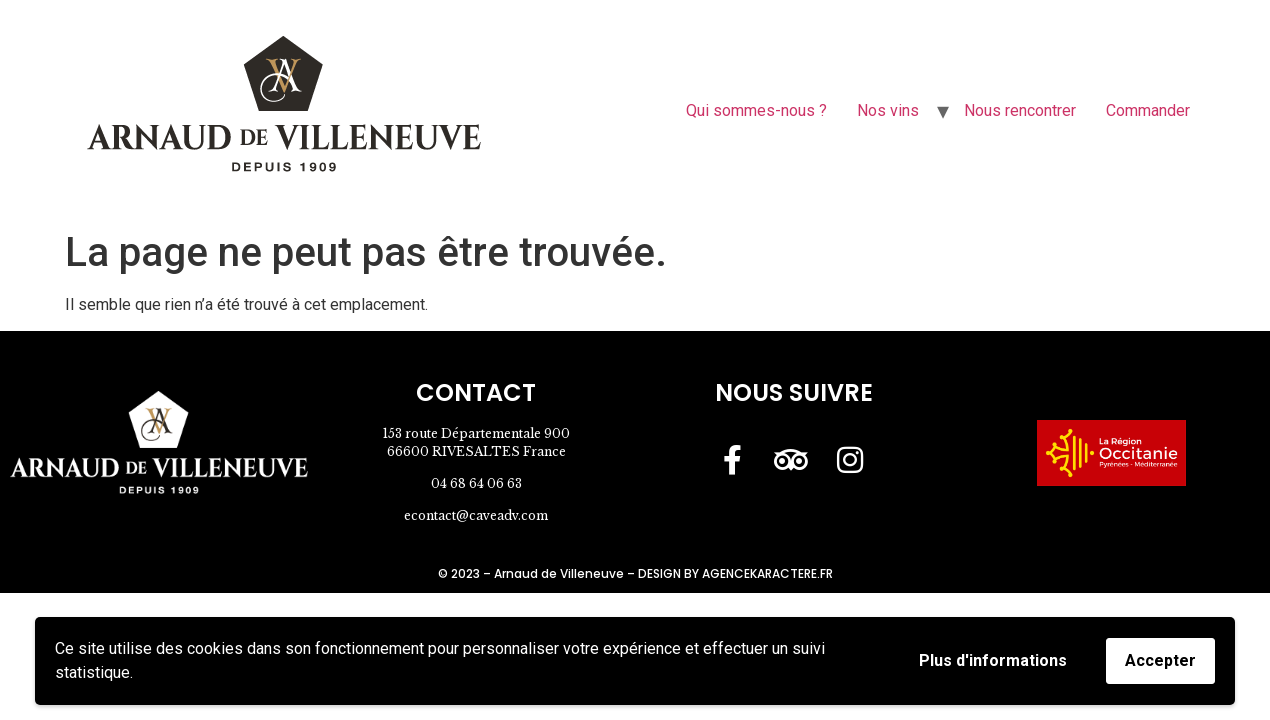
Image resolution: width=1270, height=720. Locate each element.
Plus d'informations (993, 660)
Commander (1148, 110)
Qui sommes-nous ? (756, 110)
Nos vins (888, 110)
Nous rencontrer (1020, 110)
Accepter (1160, 660)
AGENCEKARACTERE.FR (767, 573)
